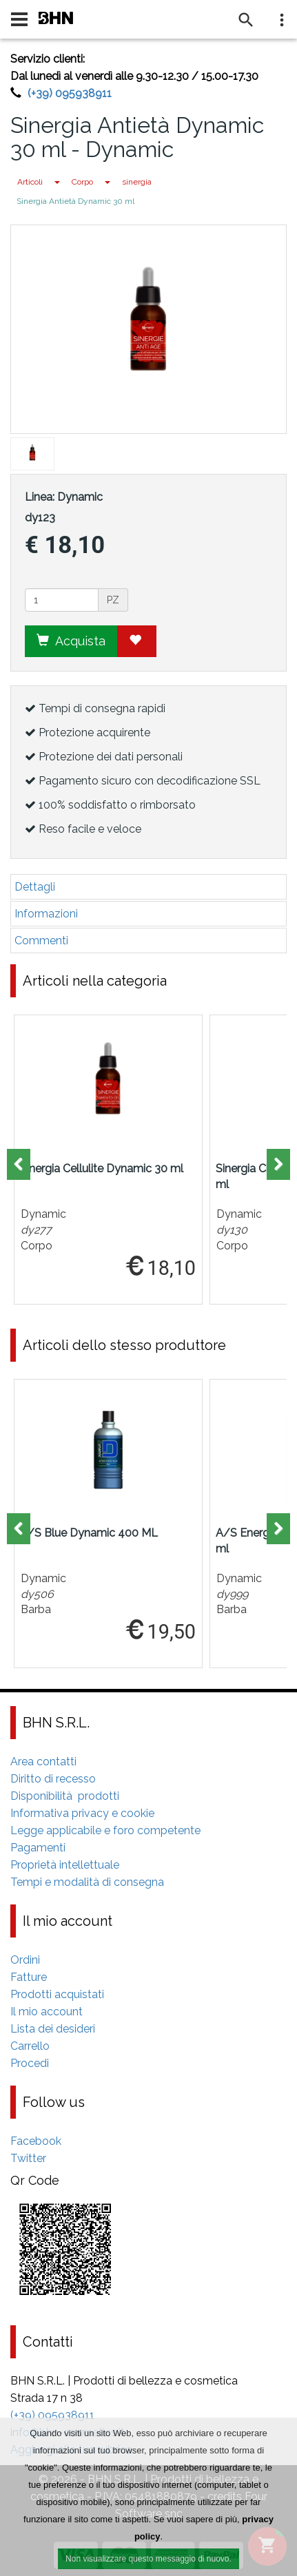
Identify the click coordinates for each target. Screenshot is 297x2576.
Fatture (28, 1977)
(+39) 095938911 (70, 93)
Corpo (82, 182)
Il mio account (46, 2011)
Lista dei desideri (52, 2028)
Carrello (30, 2046)
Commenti (41, 940)
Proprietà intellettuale (64, 1864)
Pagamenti (37, 1847)
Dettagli (34, 886)
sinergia (137, 182)
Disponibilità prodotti (64, 1796)
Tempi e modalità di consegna (87, 1882)
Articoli (30, 182)
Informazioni (46, 913)
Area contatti (43, 1761)
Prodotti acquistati (57, 1994)
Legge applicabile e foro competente (105, 1830)
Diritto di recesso (53, 1778)
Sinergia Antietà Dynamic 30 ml (75, 201)
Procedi (29, 2063)
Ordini (25, 1959)
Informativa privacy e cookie (82, 1813)
